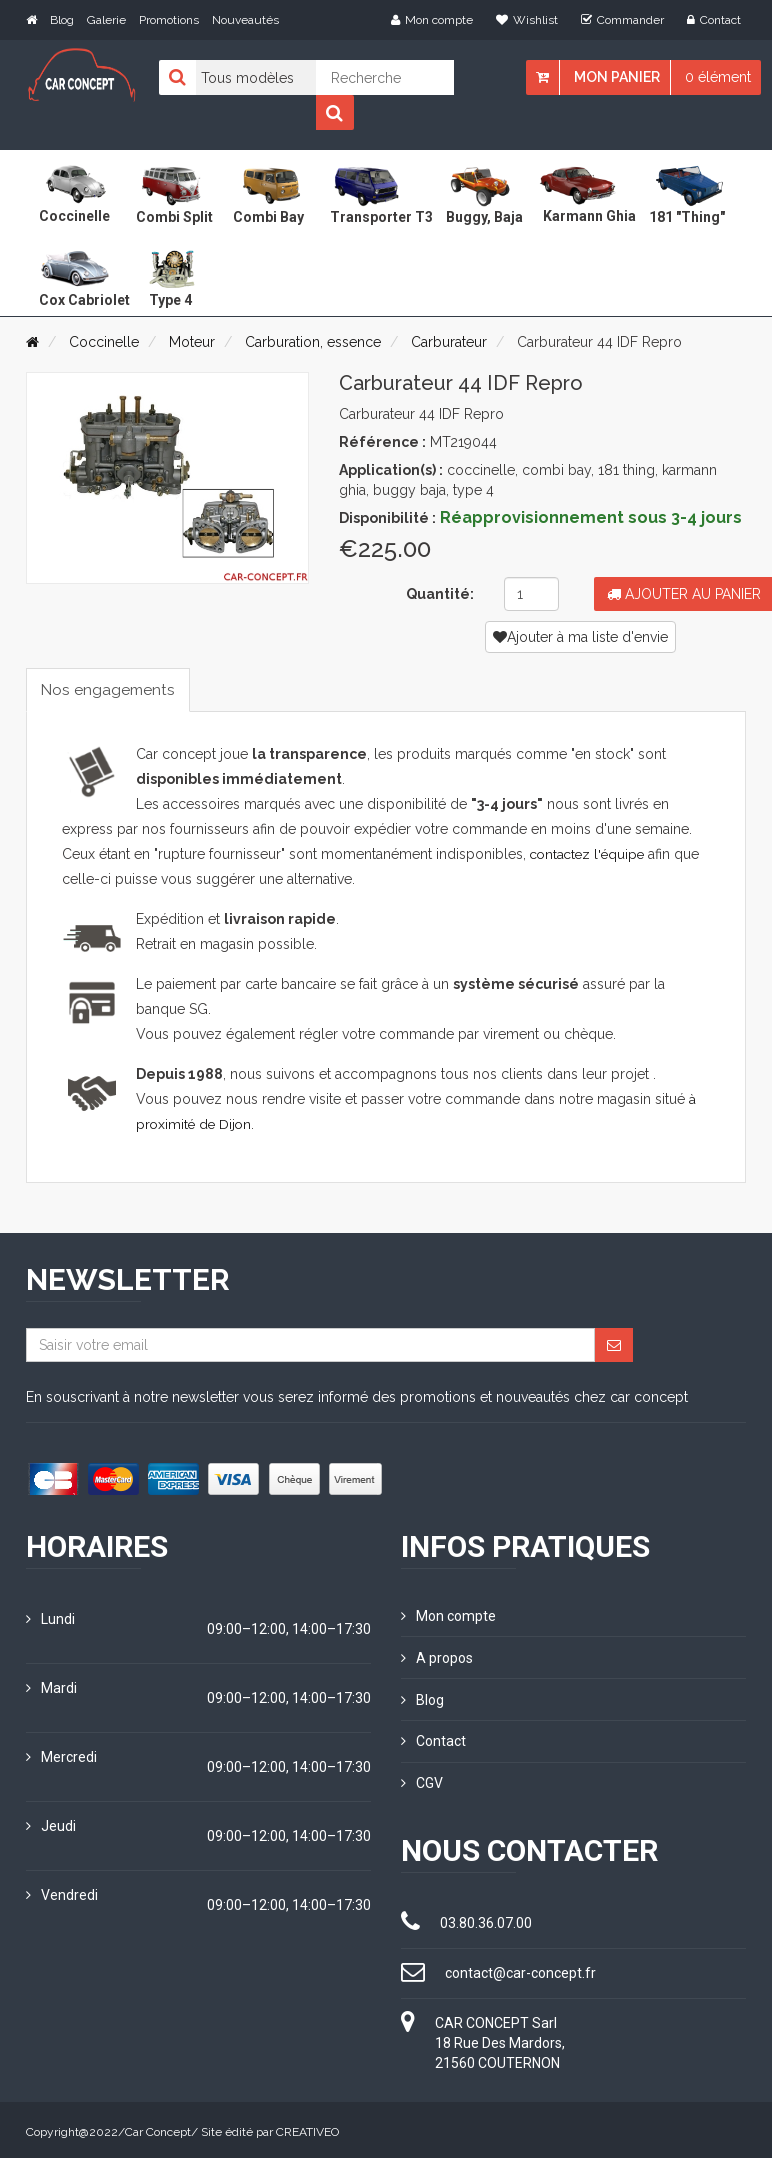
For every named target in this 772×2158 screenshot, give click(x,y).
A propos (437, 1657)
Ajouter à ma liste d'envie (580, 637)
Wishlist (527, 20)
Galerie (106, 20)
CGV (422, 1780)
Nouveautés (245, 20)
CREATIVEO (307, 2128)
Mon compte (432, 20)
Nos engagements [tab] (110, 689)
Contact (714, 20)
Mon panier (617, 77)
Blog (62, 20)
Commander (622, 20)
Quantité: (440, 594)
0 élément (718, 77)
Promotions (169, 20)
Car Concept (158, 2128)
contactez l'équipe (590, 855)
